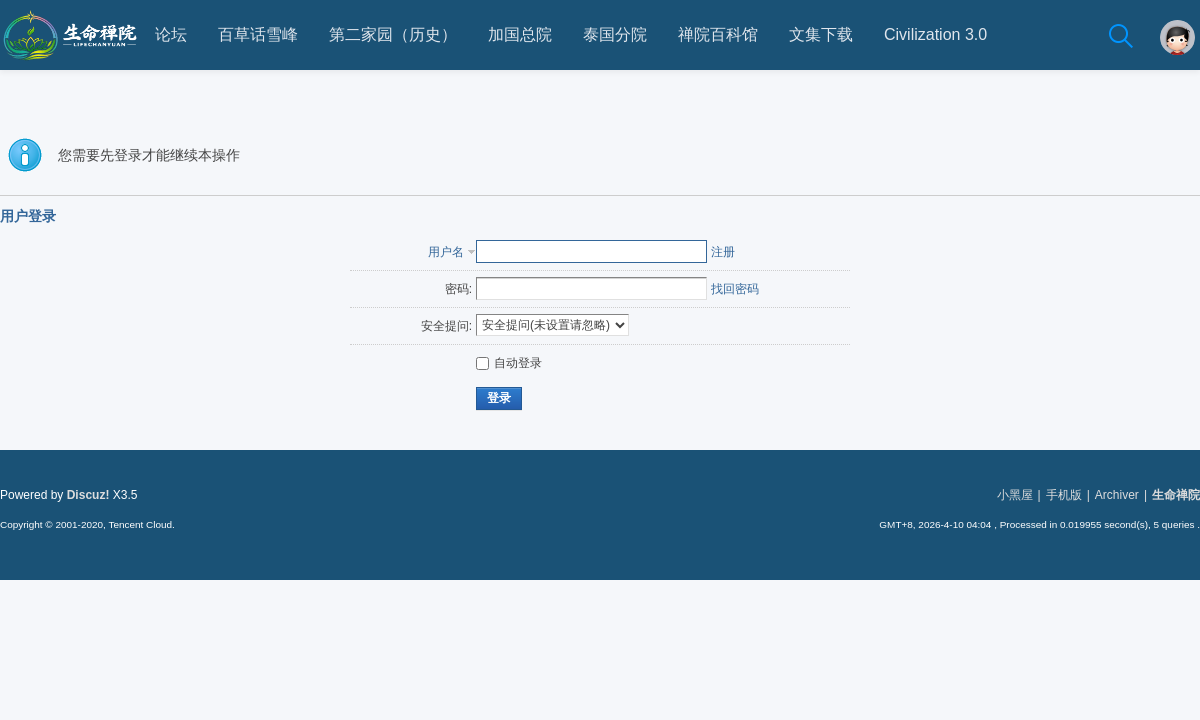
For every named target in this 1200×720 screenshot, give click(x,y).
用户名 (446, 252)
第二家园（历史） (393, 34)
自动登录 (509, 363)
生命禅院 (1176, 495)
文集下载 (821, 34)
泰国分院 (615, 34)
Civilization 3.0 (935, 34)
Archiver (1117, 495)
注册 (723, 252)
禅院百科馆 (718, 34)
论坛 (171, 34)
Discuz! (88, 495)
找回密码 (735, 289)
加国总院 (520, 34)
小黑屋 (1015, 495)
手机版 (1064, 495)
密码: (458, 289)
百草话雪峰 (258, 34)
